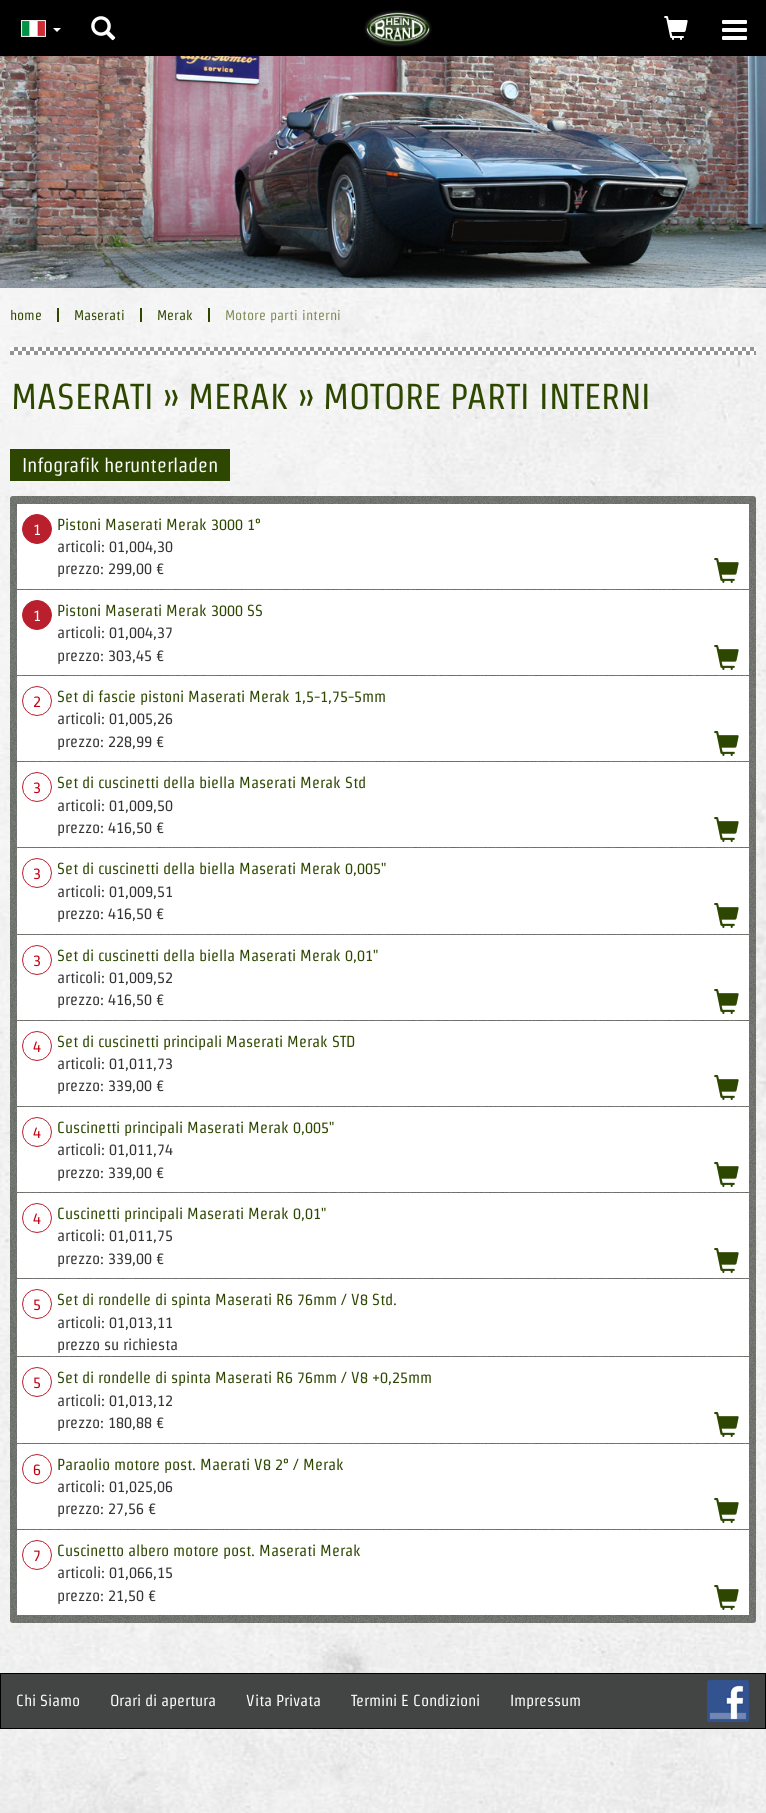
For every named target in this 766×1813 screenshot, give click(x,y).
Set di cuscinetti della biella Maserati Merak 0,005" (221, 868)
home (26, 315)
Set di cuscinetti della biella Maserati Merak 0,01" (217, 955)
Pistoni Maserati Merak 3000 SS (160, 610)
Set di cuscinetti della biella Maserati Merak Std (211, 782)
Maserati (99, 315)
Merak (175, 315)
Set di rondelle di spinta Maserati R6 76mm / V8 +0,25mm (244, 1377)
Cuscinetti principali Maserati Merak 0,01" (191, 1213)
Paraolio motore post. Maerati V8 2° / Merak (200, 1464)
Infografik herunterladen (120, 465)
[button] (103, 13)
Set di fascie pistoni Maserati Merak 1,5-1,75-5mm (221, 696)
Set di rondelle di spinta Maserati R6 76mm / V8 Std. (227, 1299)
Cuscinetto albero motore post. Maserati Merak (209, 1550)
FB (728, 1701)
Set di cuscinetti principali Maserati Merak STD (206, 1041)
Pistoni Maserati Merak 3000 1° (159, 524)
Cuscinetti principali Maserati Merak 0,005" (195, 1127)
